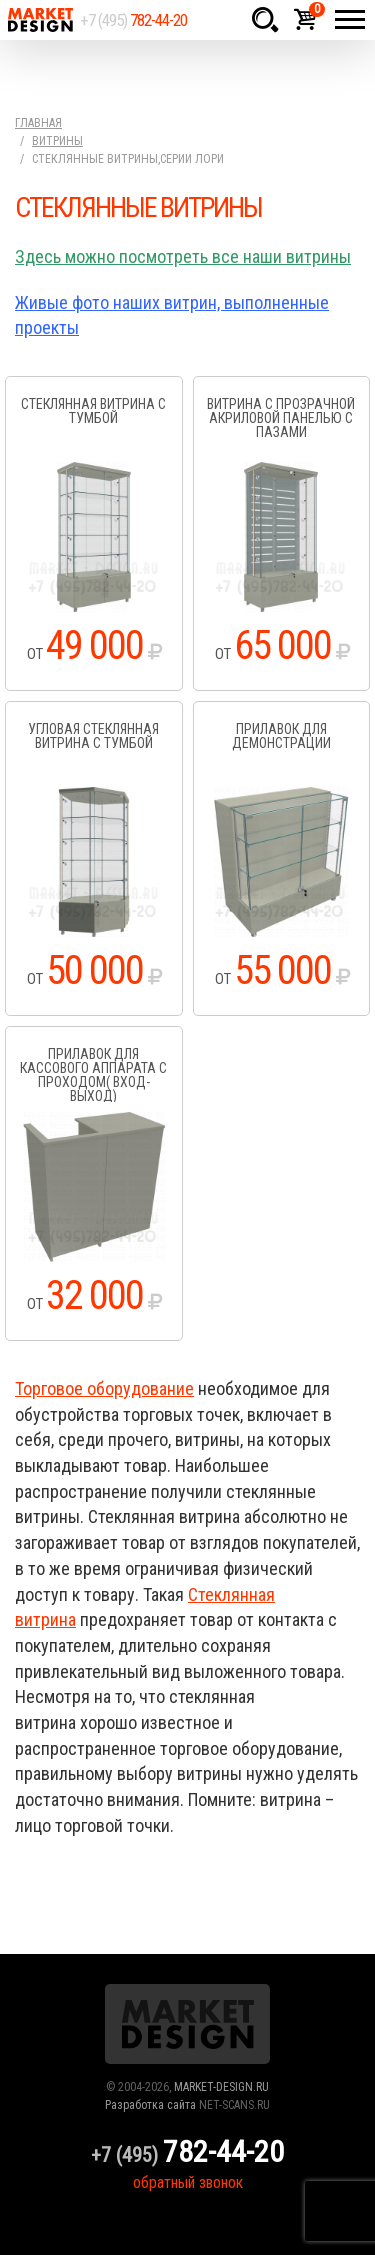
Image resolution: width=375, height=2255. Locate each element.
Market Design (40, 20)
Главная (38, 123)
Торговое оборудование (104, 1388)
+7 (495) (133, 20)
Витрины (57, 141)
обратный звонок (188, 2182)
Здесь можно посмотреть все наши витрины (183, 256)
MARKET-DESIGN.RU (221, 2087)
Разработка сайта (150, 2105)
